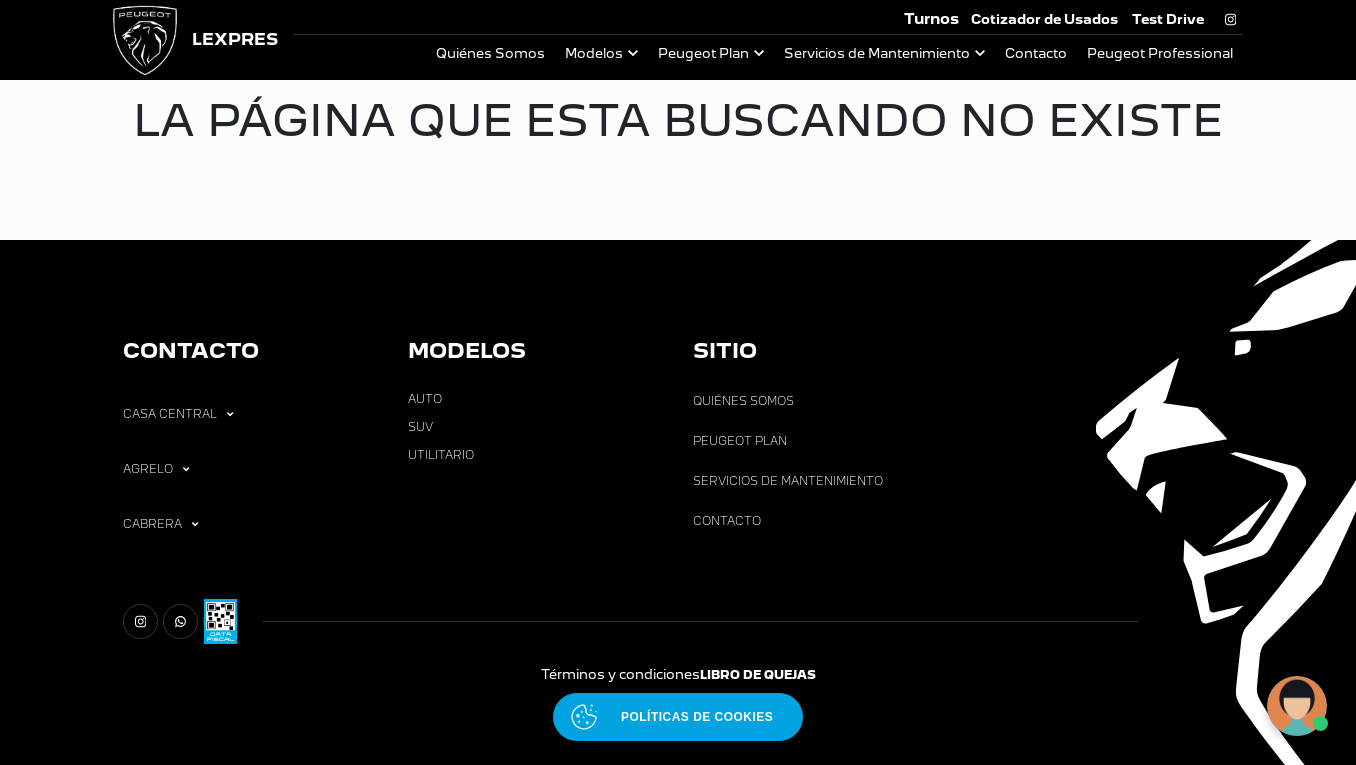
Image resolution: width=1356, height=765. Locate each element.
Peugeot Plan (703, 53)
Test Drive (1168, 19)
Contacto (1036, 53)
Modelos (594, 53)
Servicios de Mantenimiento (877, 53)
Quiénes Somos (490, 53)
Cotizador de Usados (1044, 19)
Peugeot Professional (1160, 53)
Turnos (931, 18)
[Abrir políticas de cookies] (678, 717)
